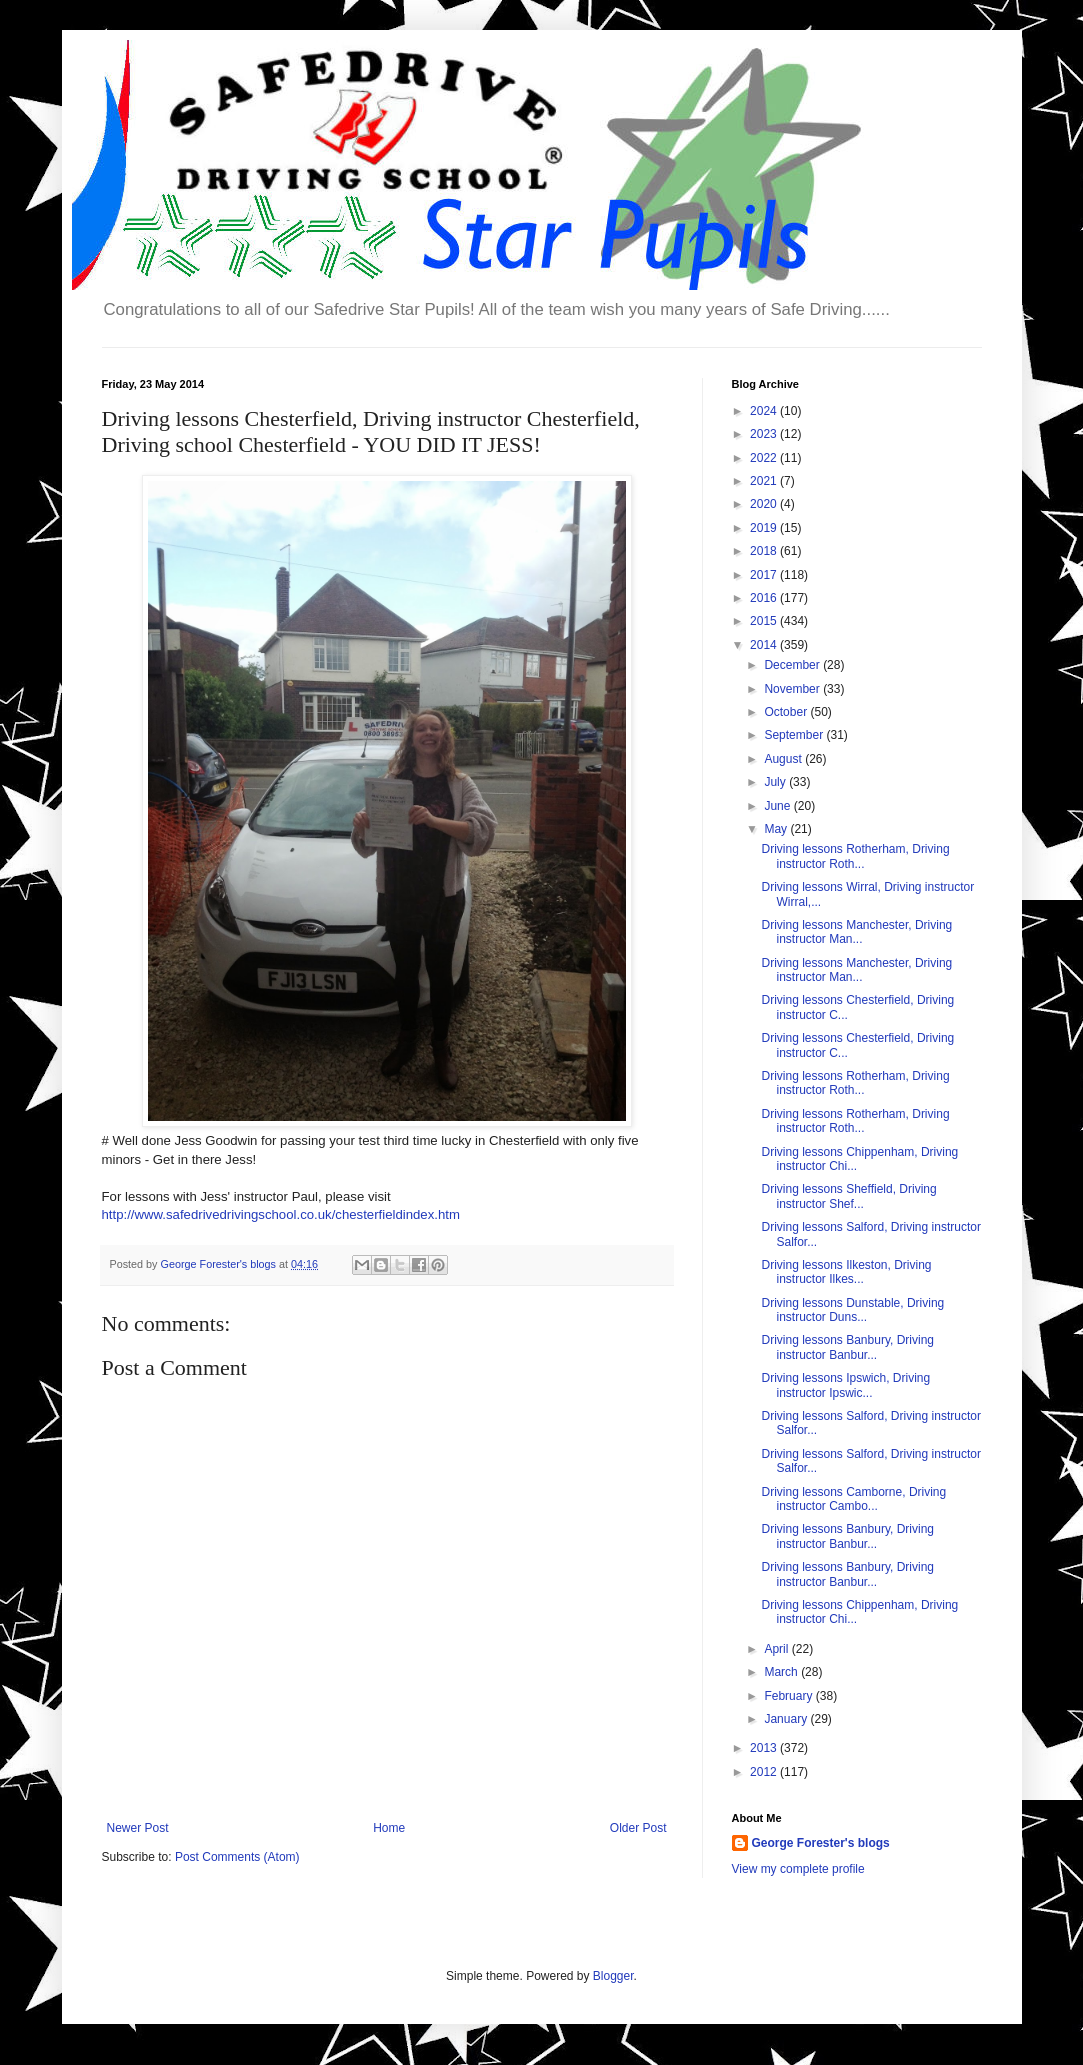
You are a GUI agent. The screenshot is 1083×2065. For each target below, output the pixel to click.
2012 (765, 1772)
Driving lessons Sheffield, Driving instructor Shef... (848, 1196)
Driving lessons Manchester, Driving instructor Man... (856, 932)
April (777, 1649)
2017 (765, 575)
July (776, 782)
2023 (765, 434)
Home (389, 1828)
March (782, 1672)
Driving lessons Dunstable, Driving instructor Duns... (852, 1310)
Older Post (638, 1828)
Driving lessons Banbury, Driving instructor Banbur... (847, 1347)
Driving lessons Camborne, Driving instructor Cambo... (853, 1499)
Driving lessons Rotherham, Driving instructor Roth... (855, 856)
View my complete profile (798, 1869)
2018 (765, 551)
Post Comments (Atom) (237, 1857)
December (793, 665)
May (777, 829)
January (787, 1719)
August (784, 759)
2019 (765, 528)
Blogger (613, 1976)
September (795, 735)
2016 (765, 598)
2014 (765, 645)
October (787, 712)
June (778, 806)
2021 (765, 481)
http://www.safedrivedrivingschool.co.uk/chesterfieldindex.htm (281, 1214)
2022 (765, 458)
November (793, 689)
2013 (765, 1748)
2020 (765, 504)
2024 (765, 411)
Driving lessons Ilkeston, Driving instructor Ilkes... (846, 1272)
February (789, 1696)
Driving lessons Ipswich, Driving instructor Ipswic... (845, 1385)
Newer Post (138, 1828)
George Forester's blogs (821, 1843)
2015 (765, 621)
